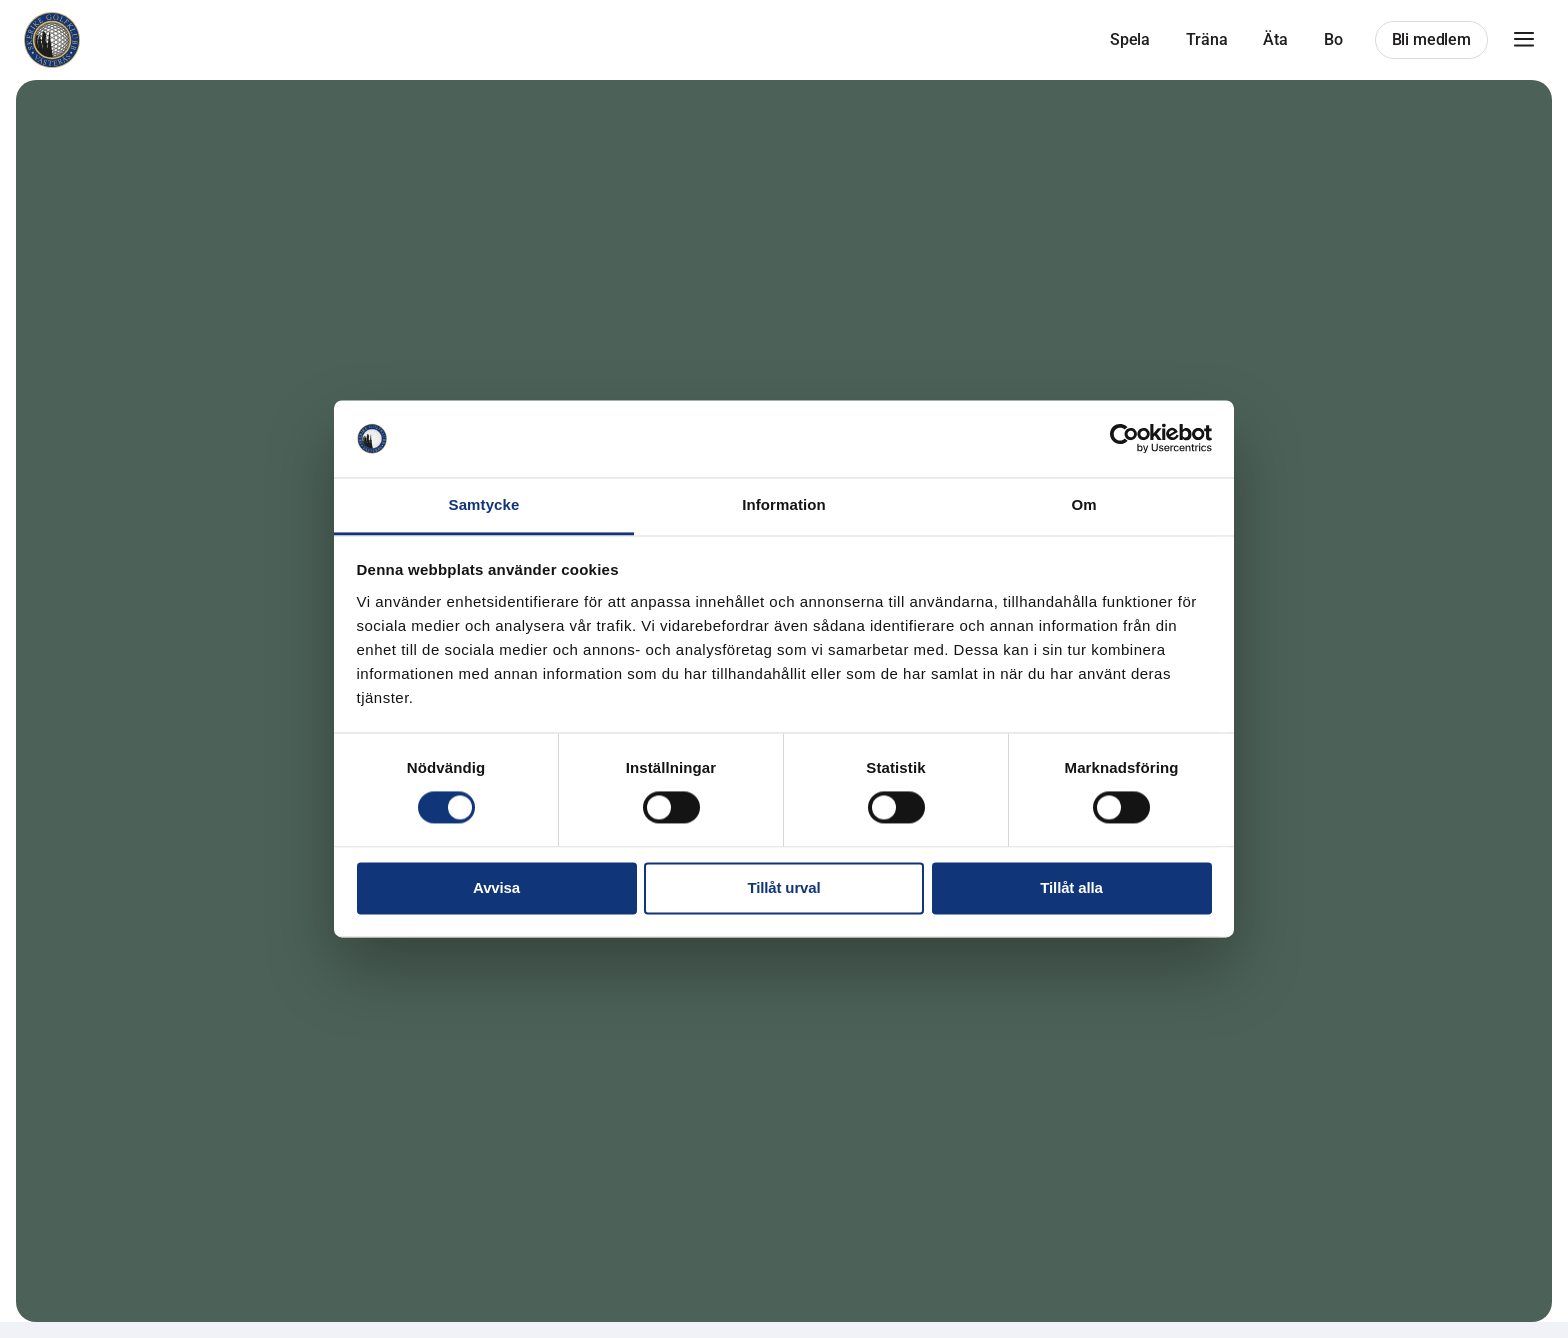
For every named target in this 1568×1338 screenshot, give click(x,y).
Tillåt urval (784, 887)
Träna (1206, 39)
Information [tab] (784, 504)
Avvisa (496, 887)
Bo (1333, 39)
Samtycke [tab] (484, 504)
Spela (1130, 39)
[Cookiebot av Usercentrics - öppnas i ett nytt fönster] (1124, 439)
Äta (1275, 39)
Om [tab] (1083, 504)
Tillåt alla (1071, 887)
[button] (1524, 40)
